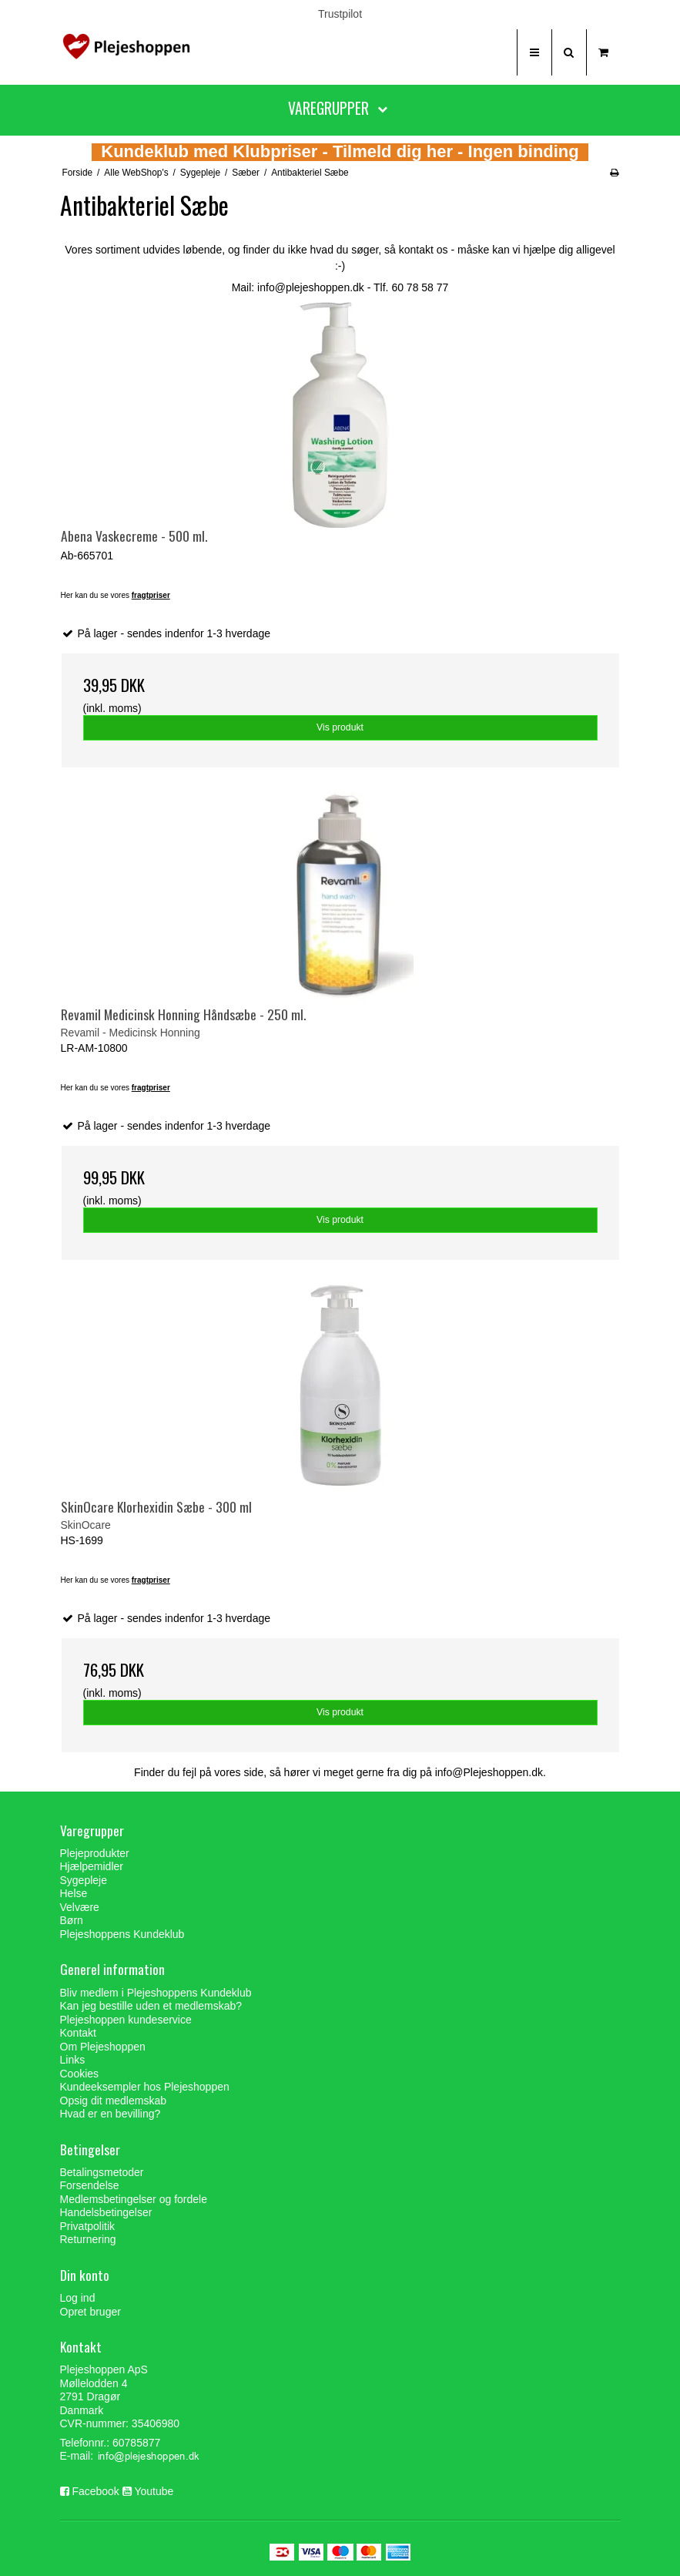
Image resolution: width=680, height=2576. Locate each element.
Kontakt (78, 2033)
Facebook (95, 2491)
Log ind (77, 2298)
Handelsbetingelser (106, 2212)
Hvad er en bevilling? (110, 2113)
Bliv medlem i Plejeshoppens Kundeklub (156, 1993)
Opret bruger (90, 2312)
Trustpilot (340, 14)
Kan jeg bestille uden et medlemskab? (151, 2006)
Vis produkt (340, 727)
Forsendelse (89, 2185)
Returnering (88, 2239)
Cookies (79, 2073)
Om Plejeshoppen (103, 2046)
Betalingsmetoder (102, 2172)
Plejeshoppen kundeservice (126, 2019)
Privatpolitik (88, 2226)
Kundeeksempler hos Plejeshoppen (144, 2087)
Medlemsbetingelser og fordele (133, 2199)
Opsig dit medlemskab (113, 2100)
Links (72, 2060)
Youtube (153, 2491)
